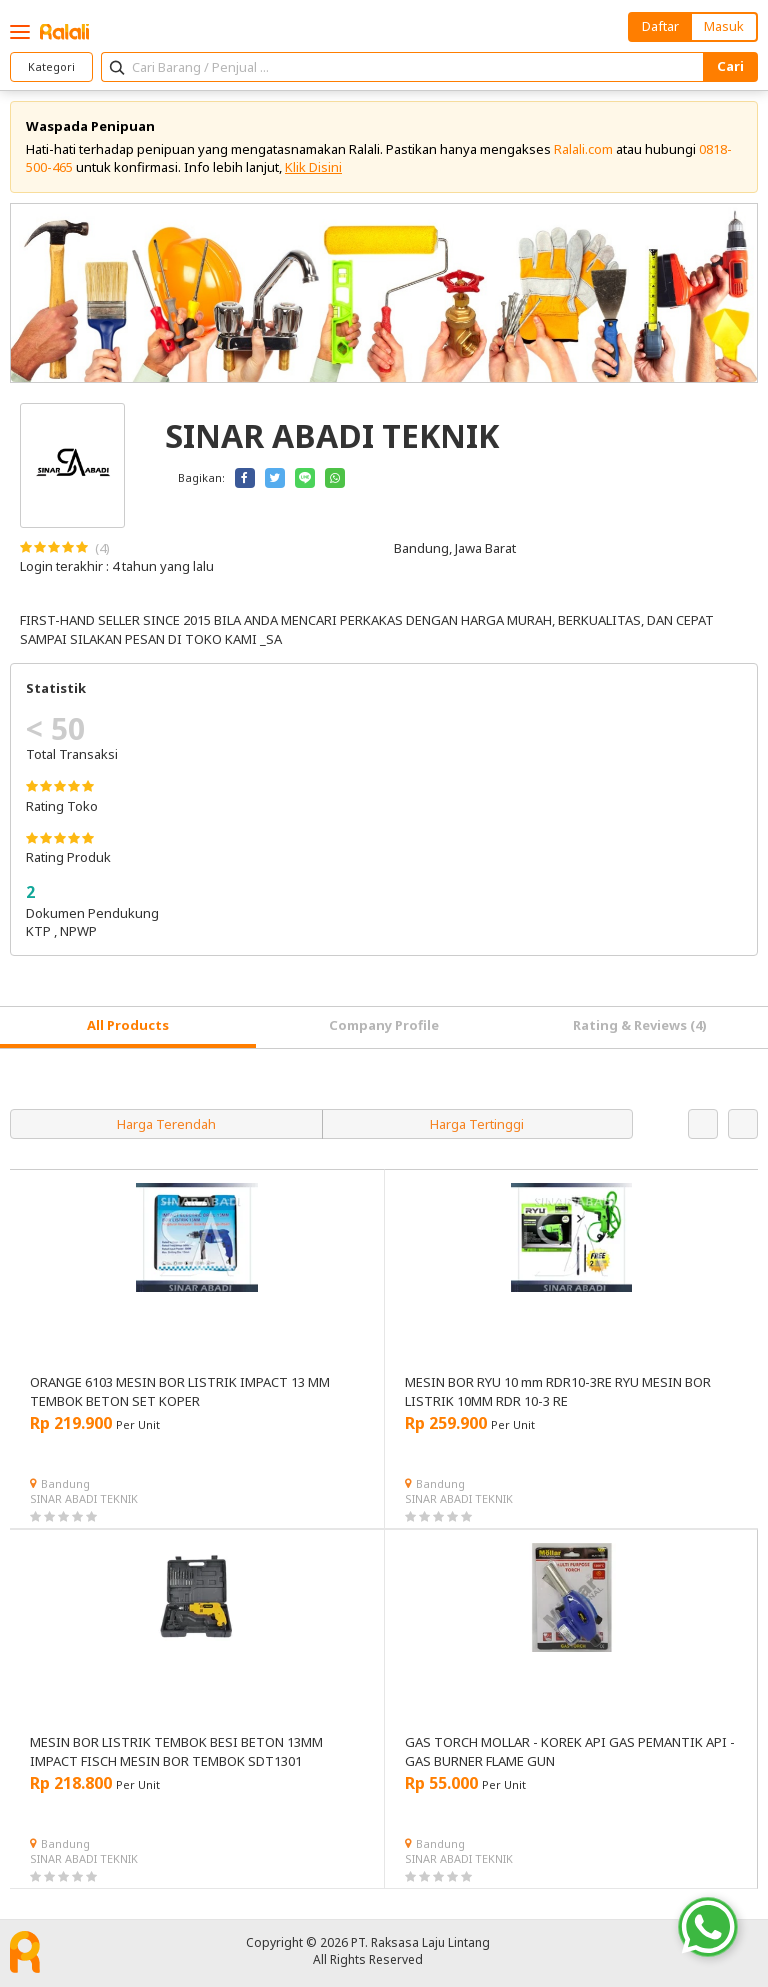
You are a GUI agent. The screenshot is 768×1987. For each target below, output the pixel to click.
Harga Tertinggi (477, 1124)
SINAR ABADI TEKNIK (84, 1498)
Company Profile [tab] (384, 1025)
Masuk (724, 26)
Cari (730, 66)
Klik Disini (313, 167)
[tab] (128, 1027)
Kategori (51, 66)
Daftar (660, 26)
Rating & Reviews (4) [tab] (640, 1025)
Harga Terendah (166, 1124)
